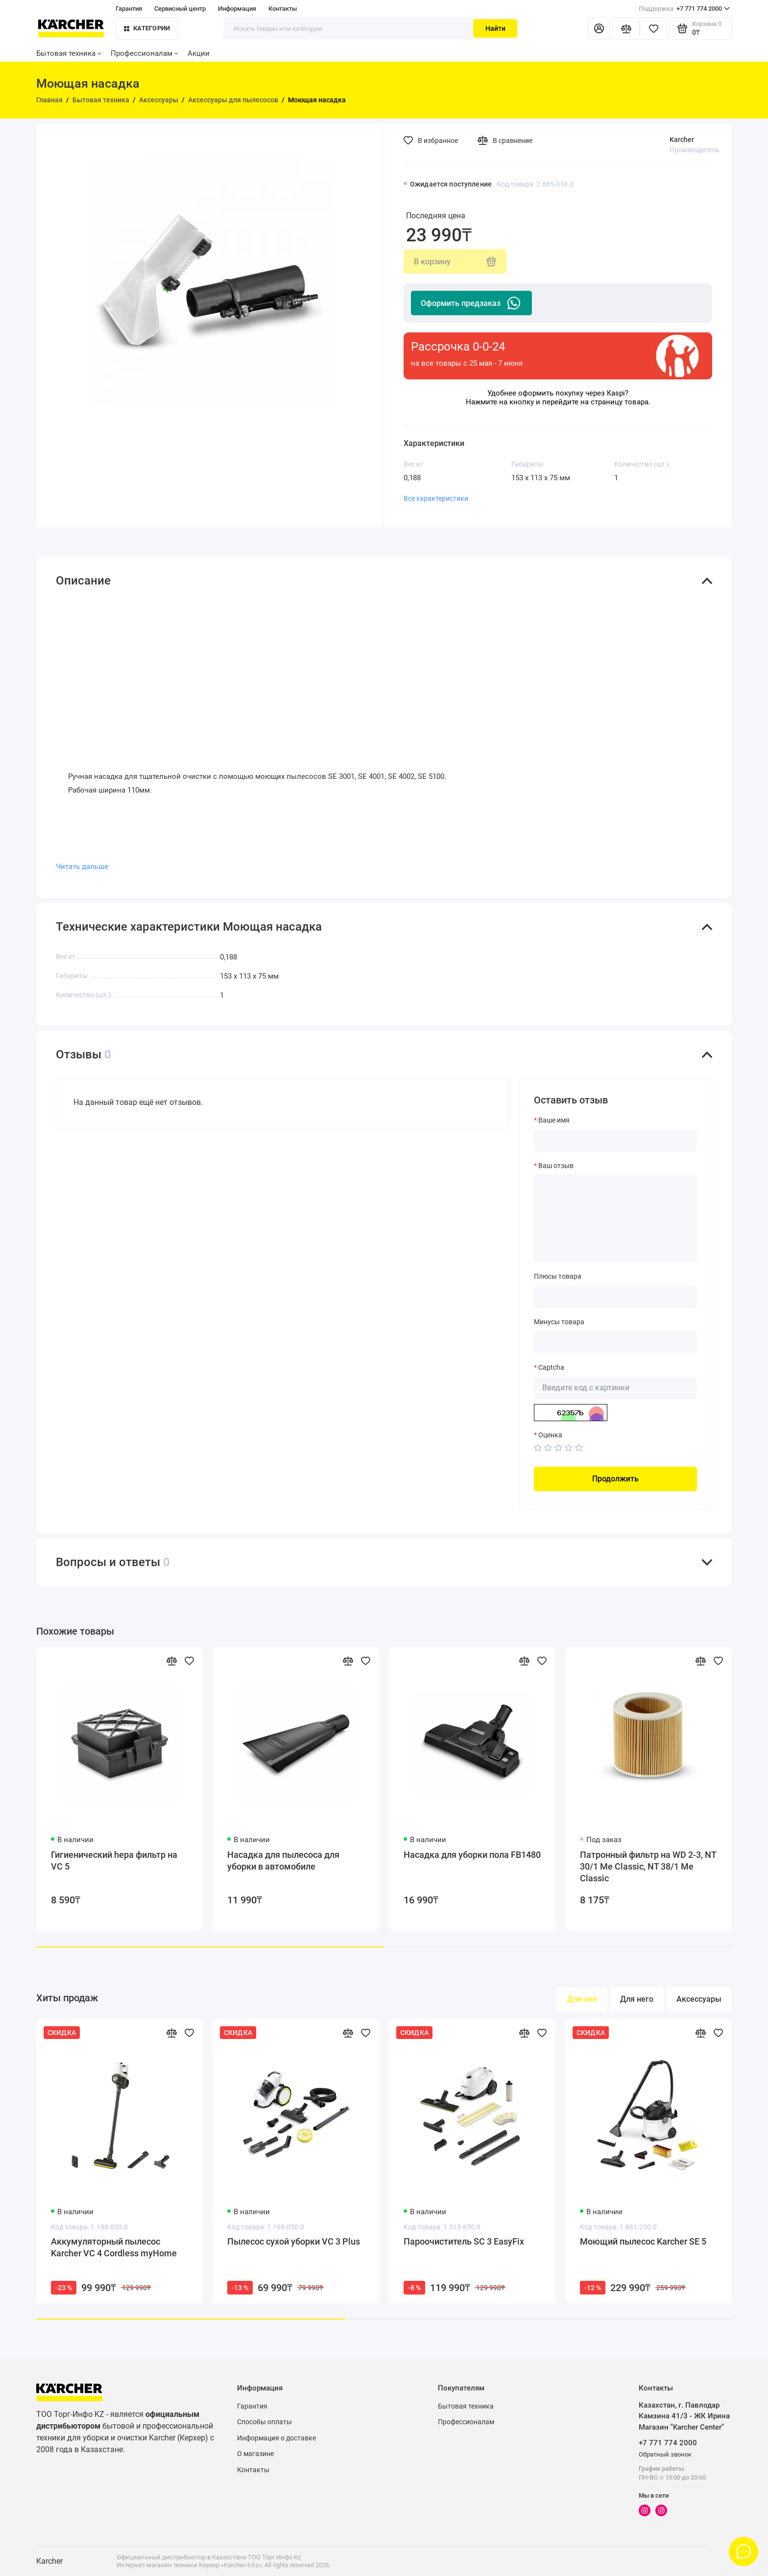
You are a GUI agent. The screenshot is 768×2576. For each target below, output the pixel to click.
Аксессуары (698, 1999)
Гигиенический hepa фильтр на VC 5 (114, 1861)
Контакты (282, 8)
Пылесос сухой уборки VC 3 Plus (293, 2241)
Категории (147, 28)
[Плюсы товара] (615, 1297)
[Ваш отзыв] (615, 1218)
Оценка (550, 1435)
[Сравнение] (626, 28)
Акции (199, 53)
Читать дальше (82, 866)
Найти (495, 28)
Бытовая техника (68, 53)
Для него (636, 1999)
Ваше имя (554, 1120)
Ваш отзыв (556, 1166)
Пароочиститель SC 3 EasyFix (464, 2241)
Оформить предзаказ (471, 303)
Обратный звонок (665, 2454)
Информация (237, 8)
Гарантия (129, 8)
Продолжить (615, 1478)
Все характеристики (436, 498)
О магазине (255, 2454)
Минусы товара (559, 1322)
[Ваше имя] (615, 1140)
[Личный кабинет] (599, 28)
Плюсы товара (557, 1276)
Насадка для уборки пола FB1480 (472, 1855)
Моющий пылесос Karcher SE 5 (643, 2241)
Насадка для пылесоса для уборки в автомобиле (283, 1861)
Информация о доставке (276, 2438)
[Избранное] (653, 28)
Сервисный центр (180, 8)
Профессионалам (144, 53)
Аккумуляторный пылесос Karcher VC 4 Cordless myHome (114, 2247)
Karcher (682, 139)
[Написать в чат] (743, 2551)
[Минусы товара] (615, 1342)
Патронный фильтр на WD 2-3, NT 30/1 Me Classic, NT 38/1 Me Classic (648, 1866)
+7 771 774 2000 (684, 9)
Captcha (551, 1367)
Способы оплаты (264, 2422)
